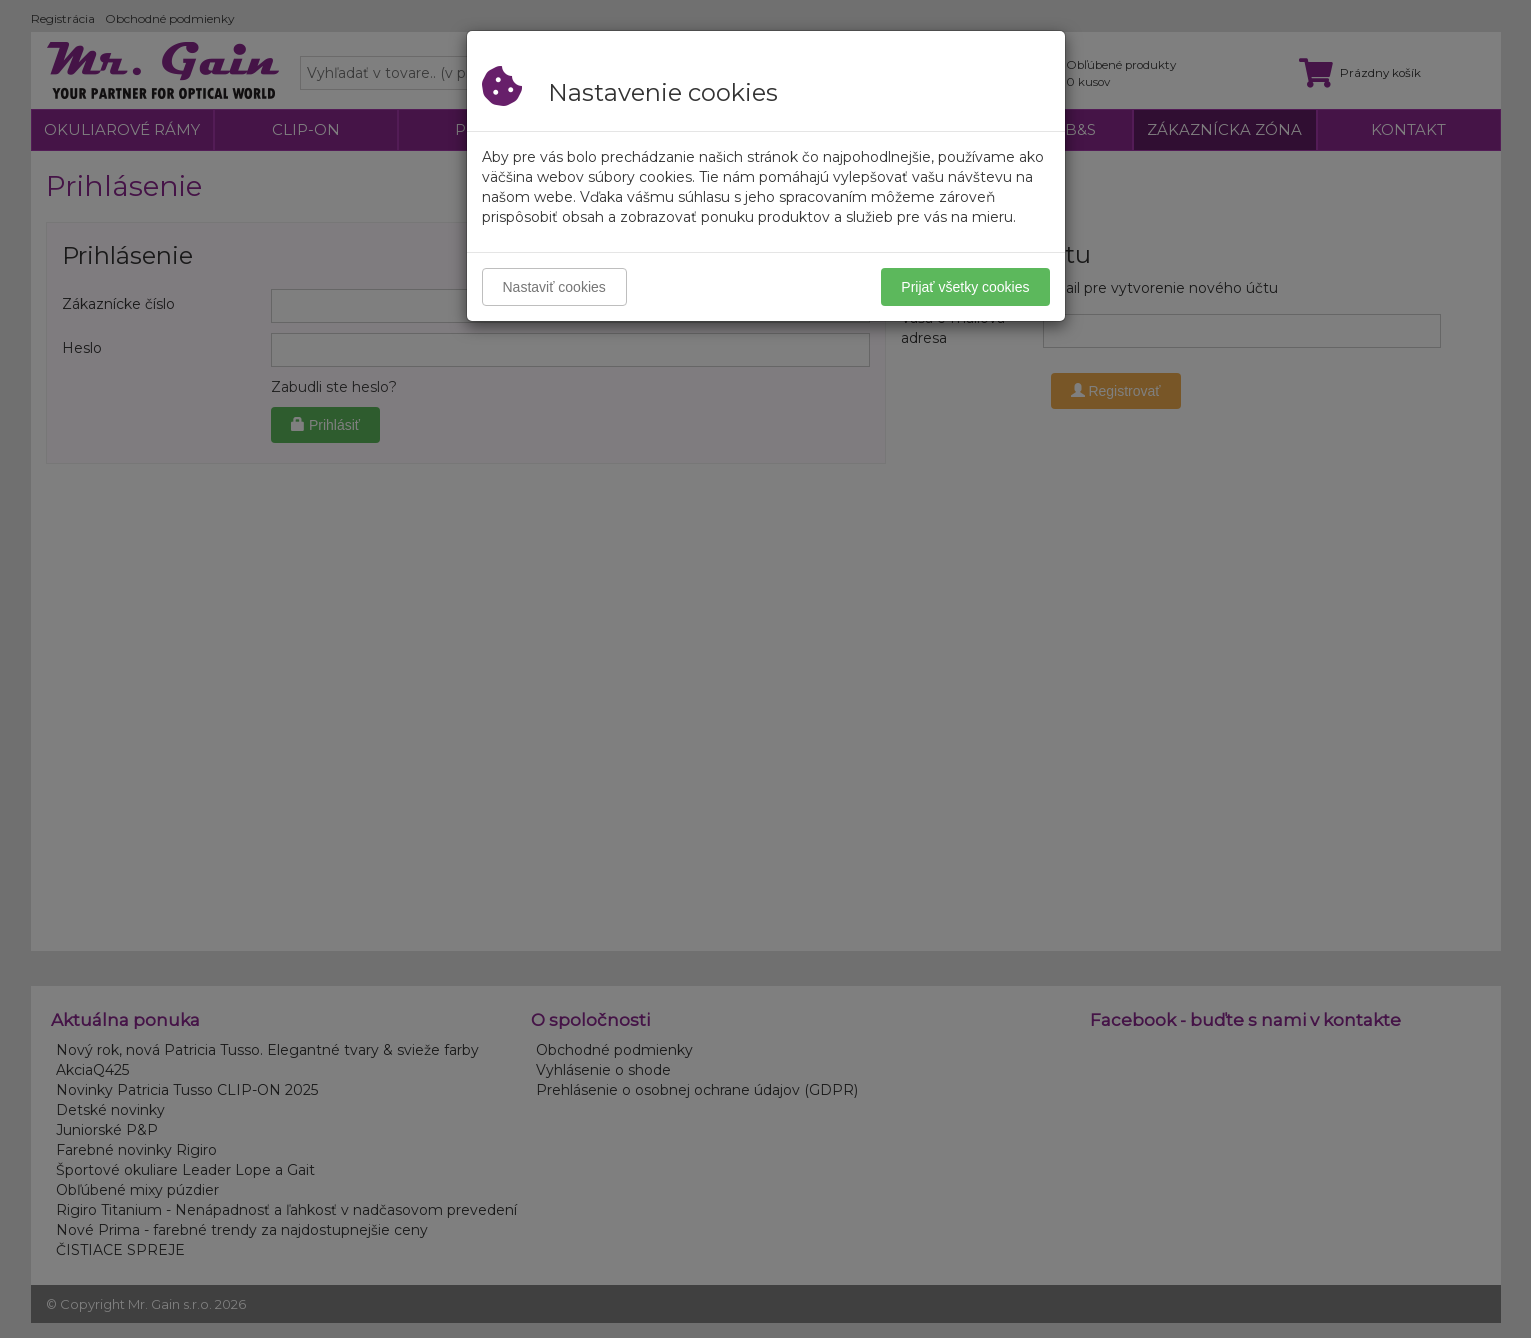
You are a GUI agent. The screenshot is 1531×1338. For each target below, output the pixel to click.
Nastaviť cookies (554, 287)
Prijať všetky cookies (965, 287)
